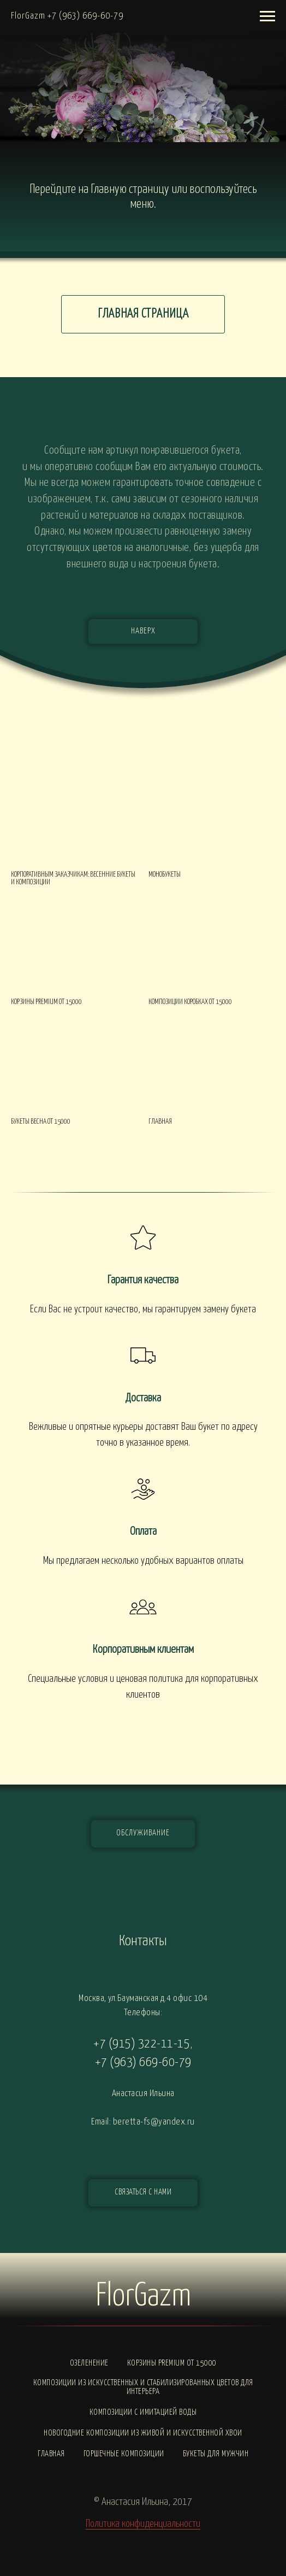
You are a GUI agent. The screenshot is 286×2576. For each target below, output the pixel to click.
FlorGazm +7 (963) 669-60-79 (67, 16)
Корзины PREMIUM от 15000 (172, 2363)
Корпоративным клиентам (143, 1649)
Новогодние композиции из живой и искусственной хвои (143, 2433)
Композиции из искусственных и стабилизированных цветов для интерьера (143, 2387)
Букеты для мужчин (216, 2454)
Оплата (143, 1531)
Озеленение (89, 2363)
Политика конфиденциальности (143, 2524)
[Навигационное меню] (267, 16)
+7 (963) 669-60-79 (143, 2062)
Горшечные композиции (124, 2454)
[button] (143, 2193)
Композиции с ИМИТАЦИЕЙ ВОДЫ (143, 2412)
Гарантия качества (143, 1280)
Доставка (143, 1398)
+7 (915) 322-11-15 (141, 2044)
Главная (51, 2454)
